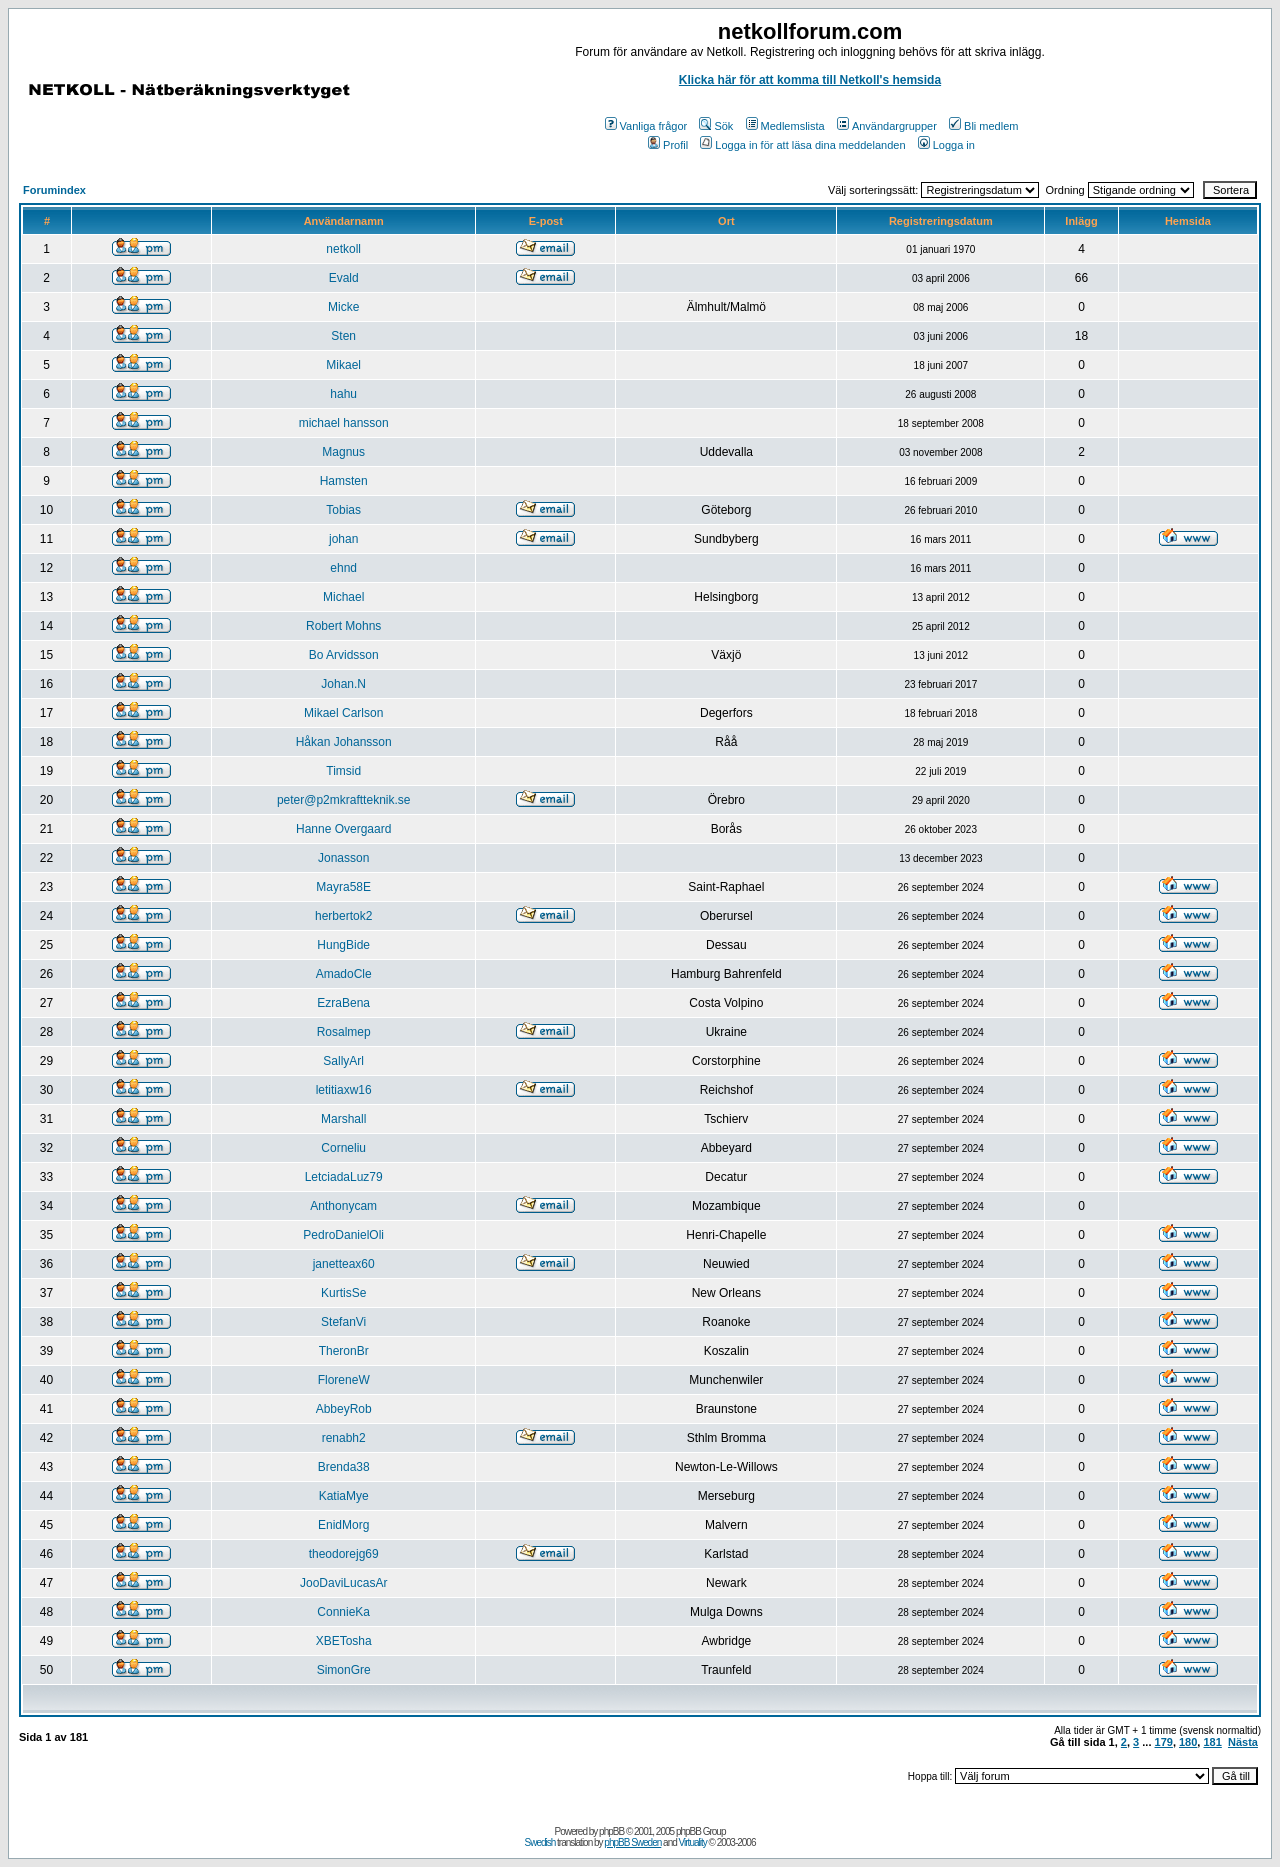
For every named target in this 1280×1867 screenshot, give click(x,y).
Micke (343, 307)
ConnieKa (343, 1612)
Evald (344, 278)
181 (1212, 1742)
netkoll (343, 249)
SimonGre (344, 1670)
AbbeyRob (344, 1409)
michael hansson (344, 423)
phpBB (611, 1831)
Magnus (343, 452)
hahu (343, 394)
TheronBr (344, 1351)
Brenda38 (344, 1467)
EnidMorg (343, 1525)
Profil (668, 145)
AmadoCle (344, 974)
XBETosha (344, 1641)
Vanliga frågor (646, 126)
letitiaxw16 (344, 1090)
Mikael (343, 365)
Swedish (540, 1842)
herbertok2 (343, 916)
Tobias (343, 510)
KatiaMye (344, 1496)
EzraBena (343, 1003)
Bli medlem (983, 126)
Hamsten (344, 481)
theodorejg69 (344, 1554)
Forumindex (54, 190)
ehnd (343, 568)
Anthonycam (343, 1206)
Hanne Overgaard (343, 829)
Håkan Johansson (344, 742)
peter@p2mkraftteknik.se (344, 800)
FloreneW (344, 1380)
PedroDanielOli (343, 1235)
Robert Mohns (343, 626)
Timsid (343, 771)
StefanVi (343, 1322)
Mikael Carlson (343, 713)
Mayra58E (343, 887)
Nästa (1243, 1742)
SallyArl (343, 1061)
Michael (343, 597)
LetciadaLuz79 (344, 1177)
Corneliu (343, 1148)
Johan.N (343, 684)
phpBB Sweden (632, 1842)
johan (343, 539)
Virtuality (693, 1842)
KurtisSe (343, 1293)
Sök (716, 126)
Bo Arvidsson (344, 655)
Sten (343, 336)
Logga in (946, 145)
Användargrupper (887, 126)
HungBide (343, 945)
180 (1188, 1742)
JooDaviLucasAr (343, 1583)
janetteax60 (344, 1264)
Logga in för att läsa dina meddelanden (802, 145)
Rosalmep (344, 1032)
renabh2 (344, 1438)
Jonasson (343, 858)
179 (1164, 1742)
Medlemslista (785, 126)
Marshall (343, 1119)
